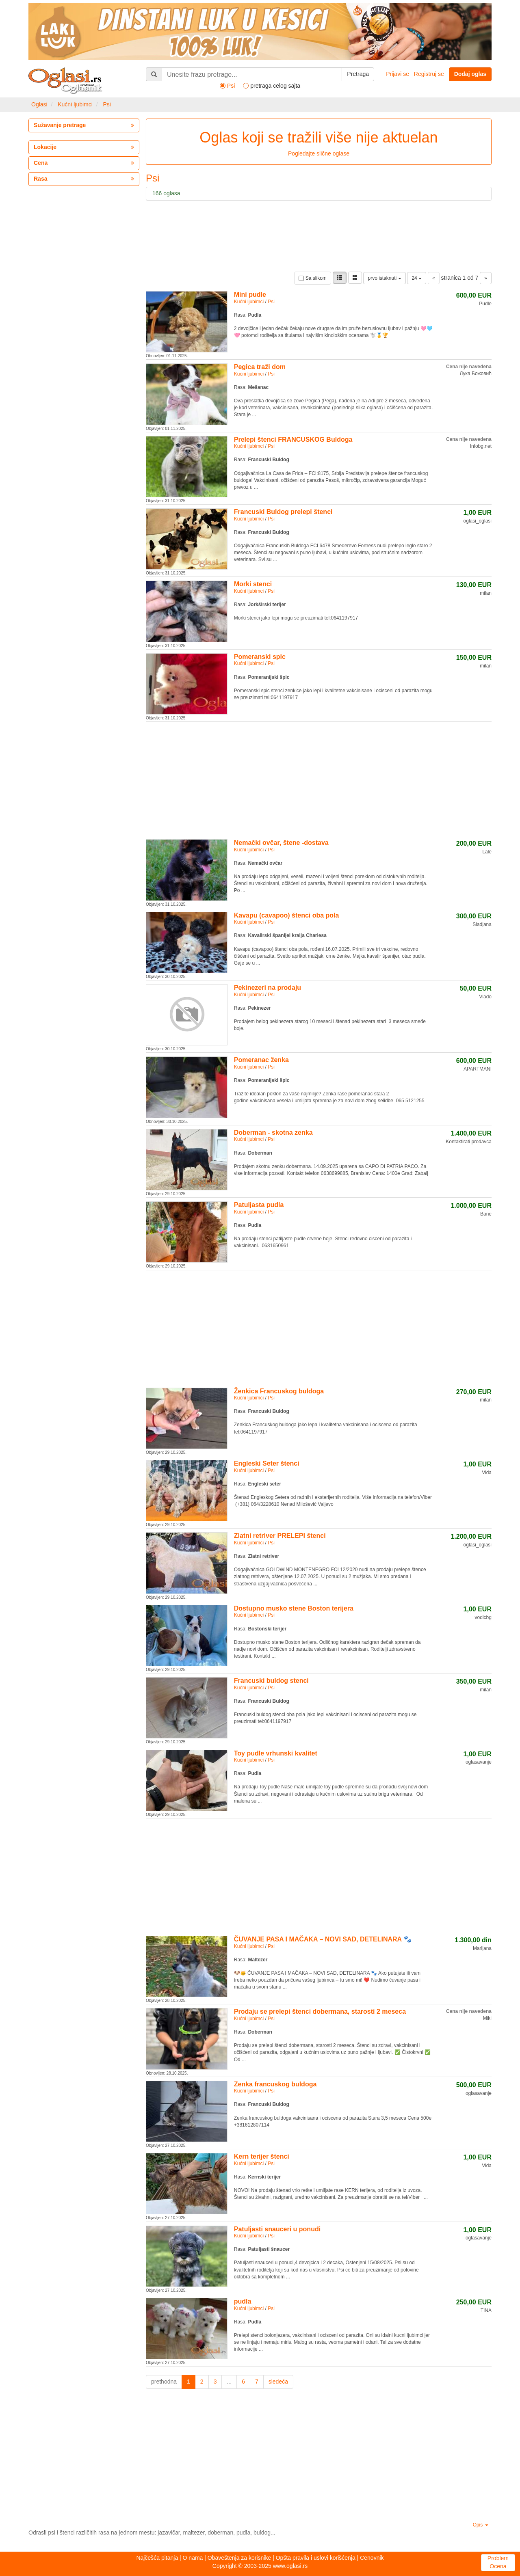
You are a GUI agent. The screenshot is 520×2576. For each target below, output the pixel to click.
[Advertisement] (319, 779)
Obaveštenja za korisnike (239, 2557)
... (229, 2381)
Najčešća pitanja (157, 2557)
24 (417, 278)
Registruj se (429, 74)
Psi (106, 104)
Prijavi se (397, 74)
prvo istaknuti (384, 278)
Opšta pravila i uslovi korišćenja (315, 2557)
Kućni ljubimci (75, 104)
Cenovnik (372, 2557)
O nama (193, 2557)
